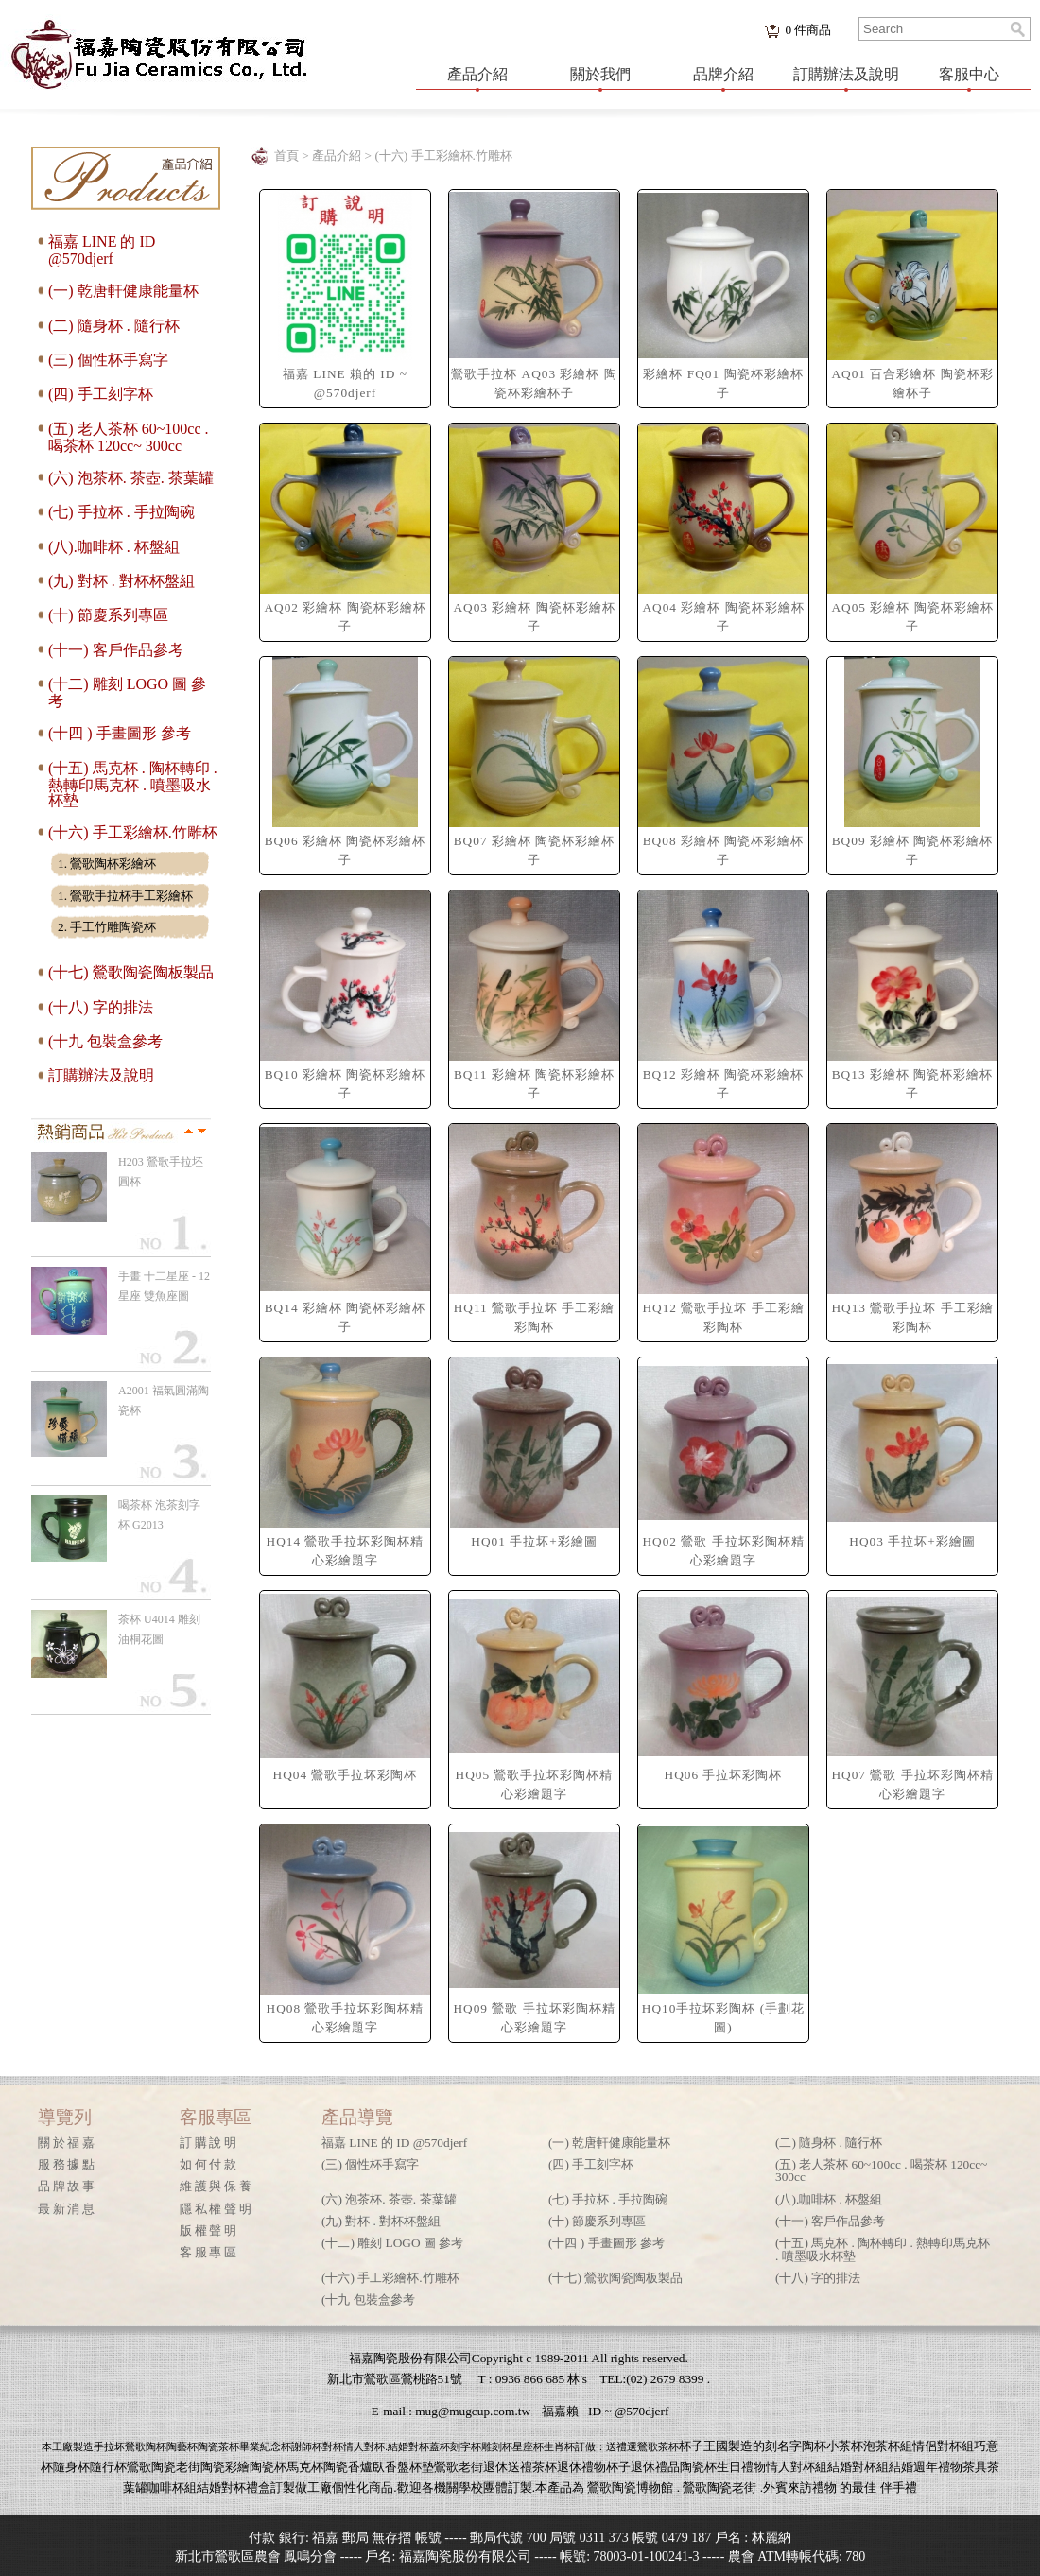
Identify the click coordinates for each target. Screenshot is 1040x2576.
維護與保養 (216, 2186)
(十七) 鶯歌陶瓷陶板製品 (131, 972)
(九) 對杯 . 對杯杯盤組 (121, 581)
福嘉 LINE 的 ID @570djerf (101, 250)
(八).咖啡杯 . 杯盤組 (114, 547)
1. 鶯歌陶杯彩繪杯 (107, 863)
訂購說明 (209, 2142)
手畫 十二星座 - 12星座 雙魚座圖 (164, 1286)
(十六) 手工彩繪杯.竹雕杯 (132, 832)
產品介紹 (477, 74)
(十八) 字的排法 (100, 1007)
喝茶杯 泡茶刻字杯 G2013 (159, 1514)
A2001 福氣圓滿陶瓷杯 (163, 1400)
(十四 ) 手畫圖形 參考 (119, 733)
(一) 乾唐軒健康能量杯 (123, 291)
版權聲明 (209, 2230)
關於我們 (600, 74)
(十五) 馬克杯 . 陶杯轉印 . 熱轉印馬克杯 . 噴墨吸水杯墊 (132, 784)
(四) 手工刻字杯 (100, 394)
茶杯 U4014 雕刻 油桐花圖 (159, 1629)
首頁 (286, 155)
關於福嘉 (67, 2142)
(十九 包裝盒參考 (105, 1041)
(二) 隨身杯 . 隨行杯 (114, 326)
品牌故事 (67, 2186)
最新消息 (67, 2209)
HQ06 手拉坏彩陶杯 (724, 1775)
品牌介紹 (723, 74)
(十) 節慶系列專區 (108, 615)
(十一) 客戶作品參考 (115, 650)
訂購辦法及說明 (846, 74)
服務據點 (67, 2164)
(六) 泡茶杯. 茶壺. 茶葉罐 (131, 478)
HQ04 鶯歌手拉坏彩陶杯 (345, 1775)
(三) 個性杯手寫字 (108, 360)
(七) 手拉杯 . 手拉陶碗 (121, 512)
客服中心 (969, 74)
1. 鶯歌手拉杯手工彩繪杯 (125, 896)
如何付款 (209, 2164)
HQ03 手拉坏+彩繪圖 (912, 1541)
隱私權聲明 (216, 2209)
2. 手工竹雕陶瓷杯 (107, 927)
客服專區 (209, 2252)
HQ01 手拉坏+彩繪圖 (534, 1541)
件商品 (808, 30)
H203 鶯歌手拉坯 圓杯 (160, 1171)
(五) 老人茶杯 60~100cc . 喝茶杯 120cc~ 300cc (128, 437)
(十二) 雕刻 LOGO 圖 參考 (392, 2243)
